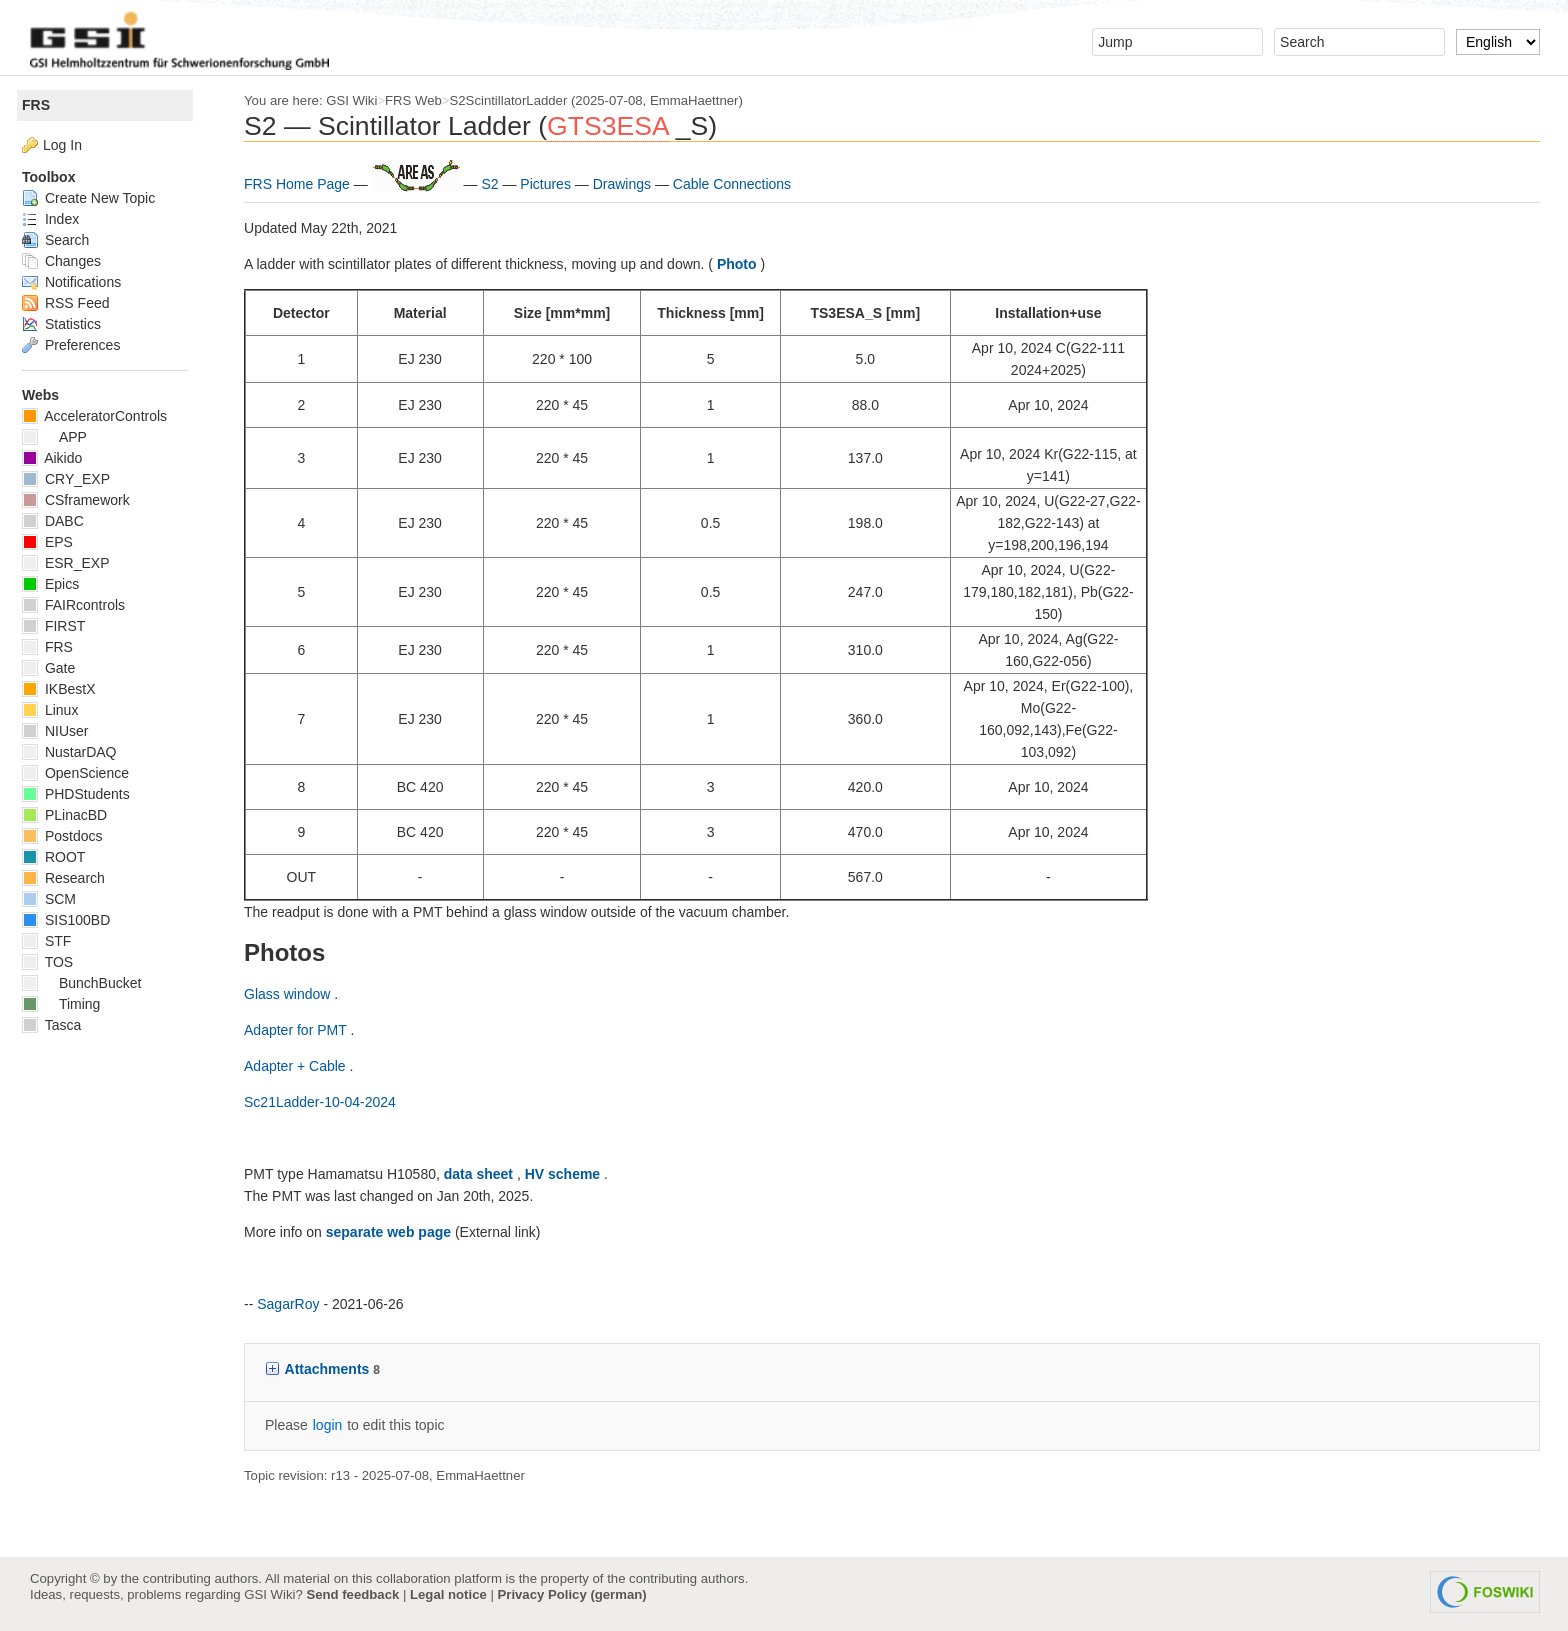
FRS (44, 105)
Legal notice (448, 1594)
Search (63, 240)
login (336, 1425)
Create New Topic (96, 198)
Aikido (60, 458)
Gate (56, 668)
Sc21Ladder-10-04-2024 (328, 1102)
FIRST (61, 626)
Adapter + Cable (304, 1066)
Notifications (79, 282)
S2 (499, 184)
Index (58, 219)
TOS (55, 962)
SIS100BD (74, 920)
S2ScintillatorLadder (517, 100)
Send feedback (352, 1594)
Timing (69, 1004)
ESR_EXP (73, 563)
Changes (69, 261)
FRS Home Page (307, 184)
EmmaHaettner (702, 100)
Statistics (69, 324)
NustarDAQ (77, 752)
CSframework (84, 500)
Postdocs (70, 836)
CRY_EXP (74, 479)
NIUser (63, 731)
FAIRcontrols (81, 605)
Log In (70, 145)
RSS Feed (73, 303)
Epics (58, 584)
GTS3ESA (615, 126)
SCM (57, 899)
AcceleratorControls (102, 416)
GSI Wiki (359, 100)
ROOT (61, 857)
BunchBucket (89, 983)
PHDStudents (84, 794)
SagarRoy (296, 1304)
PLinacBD (72, 815)
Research (71, 878)
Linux (58, 710)
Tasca (59, 1025)
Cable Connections (740, 184)
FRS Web (421, 100)
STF (54, 941)
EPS (55, 542)
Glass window (297, 994)
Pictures (555, 184)
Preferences (79, 345)
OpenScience (83, 773)
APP (62, 437)
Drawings (632, 184)
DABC (61, 521)
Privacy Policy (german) (572, 1594)
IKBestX (66, 689)
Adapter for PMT (305, 1030)
